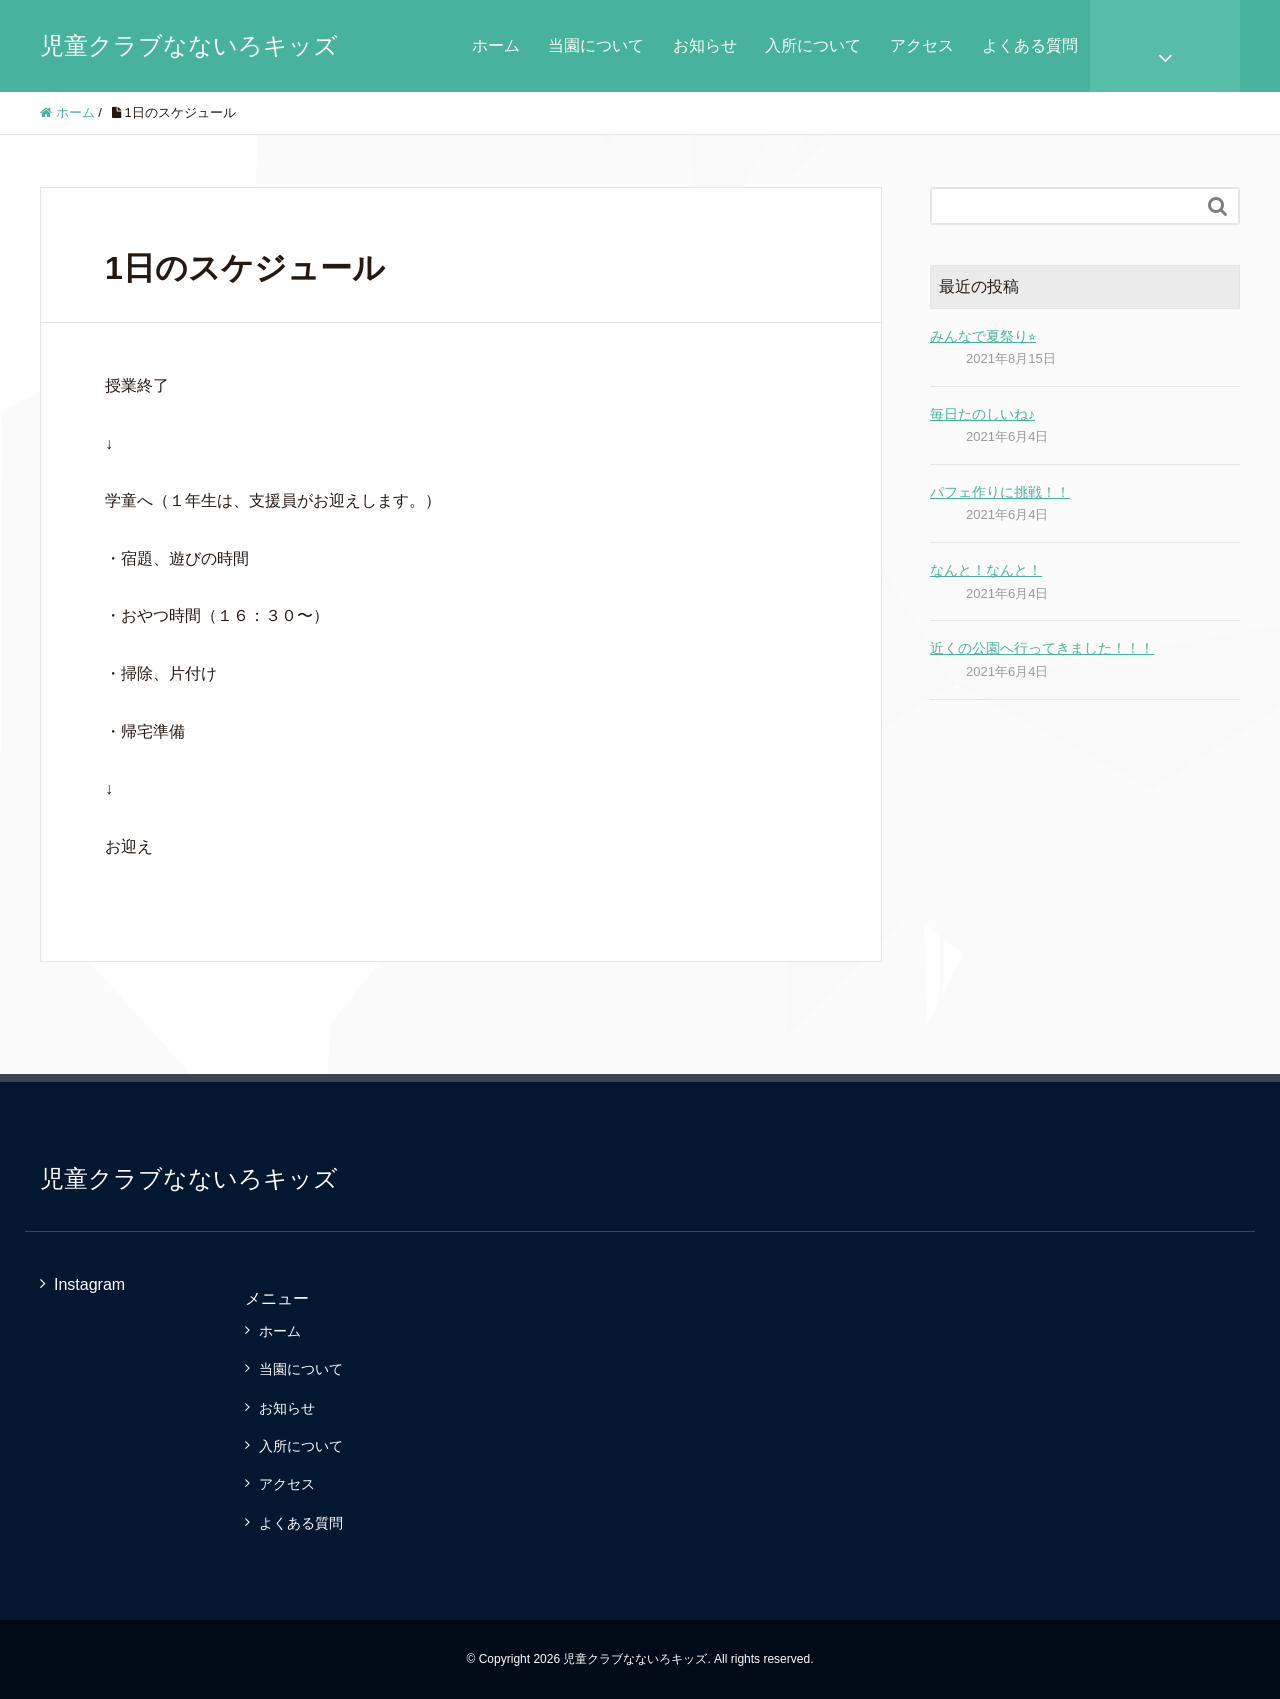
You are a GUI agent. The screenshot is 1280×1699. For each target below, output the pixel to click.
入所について (813, 45)
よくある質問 (1030, 45)
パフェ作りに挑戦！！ (1000, 492)
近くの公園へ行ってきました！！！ (1042, 648)
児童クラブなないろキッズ (189, 45)
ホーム (496, 45)
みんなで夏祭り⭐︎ (983, 336)
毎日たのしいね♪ (982, 414)
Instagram (89, 1284)
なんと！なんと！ (986, 570)
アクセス (922, 45)
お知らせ (705, 45)
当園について (596, 45)
